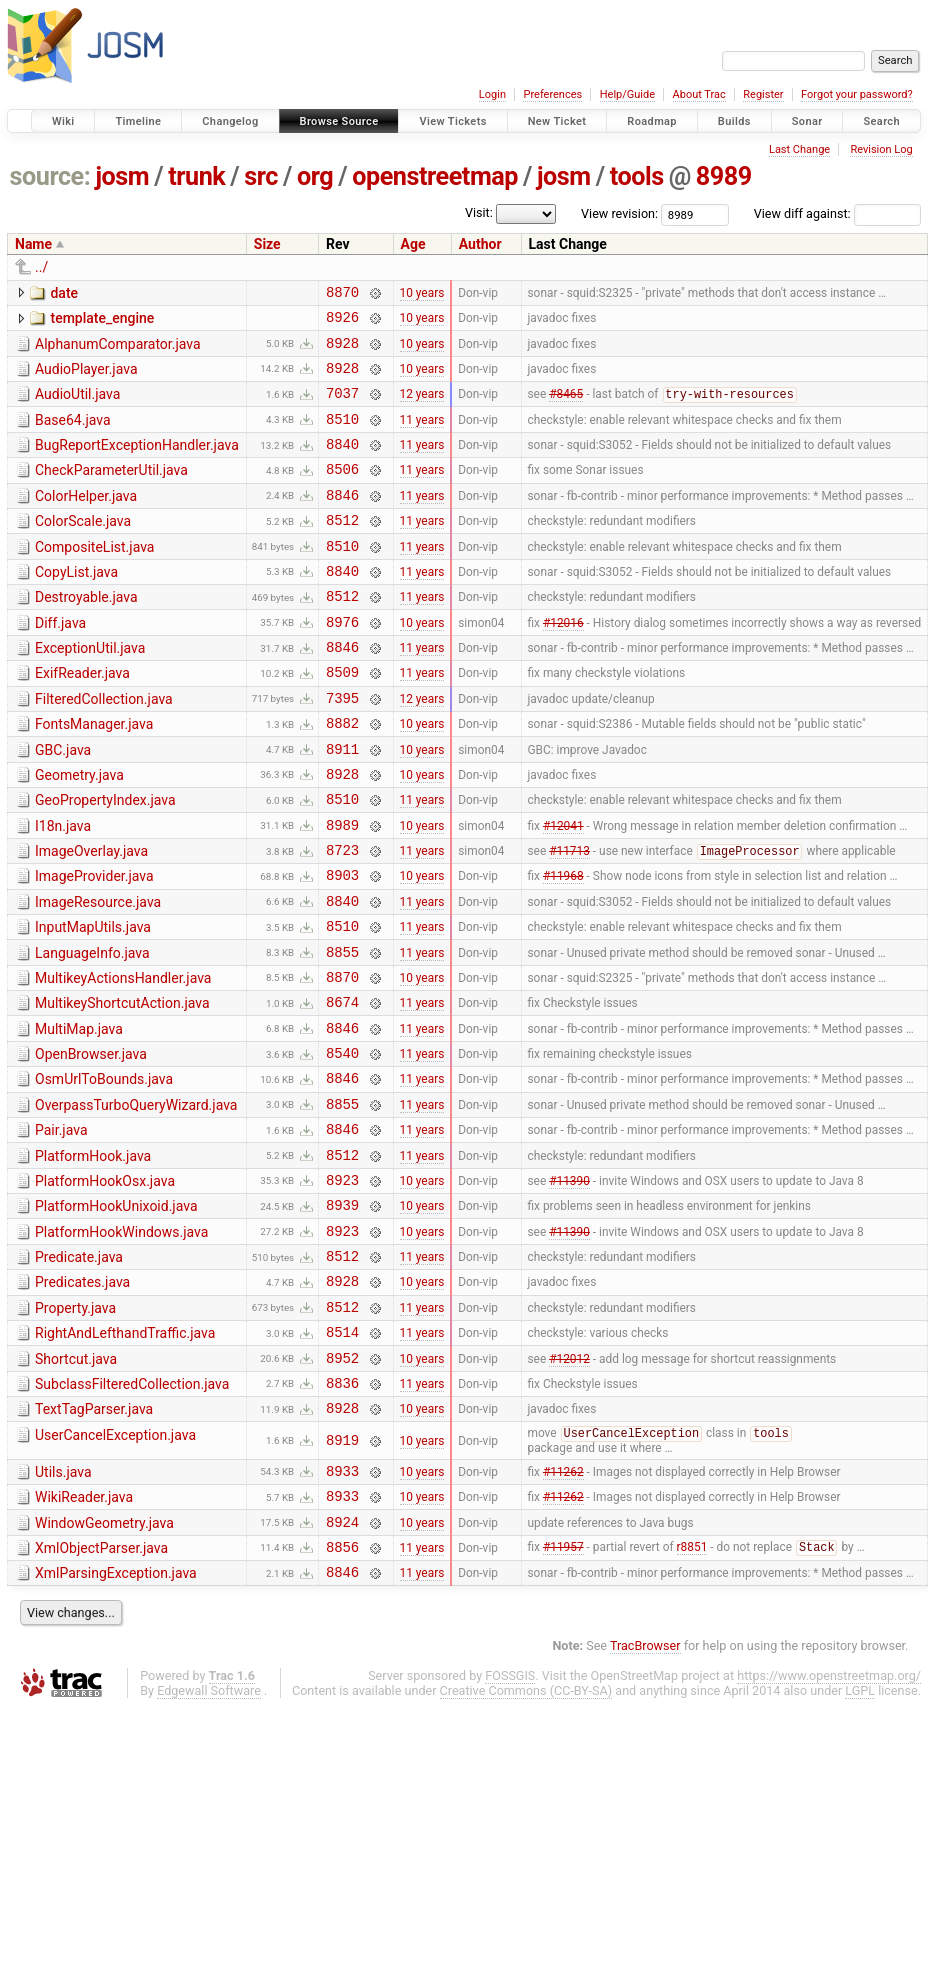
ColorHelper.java (86, 520)
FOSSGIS (510, 1826)
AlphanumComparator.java (118, 350)
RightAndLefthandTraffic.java (125, 1456)
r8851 (692, 1695)
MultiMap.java (79, 1116)
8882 (342, 776)
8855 (342, 1032)
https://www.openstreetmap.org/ (829, 1826)
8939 (342, 1315)
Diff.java (60, 662)
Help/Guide (627, 94)
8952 (342, 1486)
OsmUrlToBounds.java (104, 1172)
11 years (422, 436)
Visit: (479, 212)
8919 (342, 1576)
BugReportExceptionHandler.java (137, 463)
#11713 (569, 920)
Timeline (138, 121)
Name (33, 244)
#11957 (563, 1695)
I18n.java (63, 889)
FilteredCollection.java (104, 747)
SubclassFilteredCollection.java (132, 1513)
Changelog (230, 121)
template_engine (102, 321)
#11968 (563, 947)
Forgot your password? (857, 94)
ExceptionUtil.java (90, 690)
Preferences (552, 94)
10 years (422, 294)
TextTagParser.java (94, 1541)
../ (41, 267)
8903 (342, 946)
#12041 (563, 890)
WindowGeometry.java (104, 1665)
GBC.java (63, 804)
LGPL (860, 1841)
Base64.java (73, 435)
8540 (342, 1145)
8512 (342, 549)
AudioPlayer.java (86, 378)
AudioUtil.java (77, 406)
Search (881, 121)
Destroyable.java (86, 633)
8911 (342, 805)
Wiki (63, 121)
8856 (342, 1694)
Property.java (75, 1428)
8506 (342, 492)
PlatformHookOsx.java (105, 1286)
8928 (342, 351)
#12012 (569, 1486)
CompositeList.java (94, 577)
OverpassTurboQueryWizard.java (136, 1201)
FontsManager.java (94, 775)
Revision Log (881, 149)
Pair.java (61, 1229)
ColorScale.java (83, 548)
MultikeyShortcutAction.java (122, 1087)
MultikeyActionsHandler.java (123, 1059)
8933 (342, 1609)
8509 (342, 719)
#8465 (566, 409)
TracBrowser (645, 1796)
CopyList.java (76, 605)
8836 (342, 1514)
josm (122, 176)
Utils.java (63, 1608)
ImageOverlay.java (91, 917)
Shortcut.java (76, 1485)
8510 (342, 436)
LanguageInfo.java (92, 1031)
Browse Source (339, 121)
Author (480, 244)
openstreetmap (435, 176)
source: (50, 176)
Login (492, 94)
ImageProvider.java (94, 945)
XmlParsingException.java (116, 1721)
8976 (342, 663)
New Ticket (557, 121)
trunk (196, 176)
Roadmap (652, 121)
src (261, 176)
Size (267, 244)
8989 (724, 176)
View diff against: (837, 213)
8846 (342, 521)
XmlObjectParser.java (101, 1693)
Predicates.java (82, 1399)
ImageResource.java (98, 974)
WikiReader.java (84, 1636)
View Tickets (452, 121)
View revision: (619, 213)
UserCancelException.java (115, 1570)
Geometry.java (79, 832)
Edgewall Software (209, 1841)
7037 (342, 407)
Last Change (799, 149)
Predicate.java (79, 1371)
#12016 (563, 663)
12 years (422, 408)
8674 (342, 1088)
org (315, 176)
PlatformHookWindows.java (121, 1343)
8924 (342, 1666)
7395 (342, 748)
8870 (342, 294)
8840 (342, 464)
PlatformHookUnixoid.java (116, 1314)
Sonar (807, 121)
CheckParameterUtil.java (111, 491)
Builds (734, 121)
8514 (342, 1457)
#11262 (563, 1609)
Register (763, 94)
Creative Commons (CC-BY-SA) (526, 1841)
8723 (342, 918)
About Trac (699, 94)
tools (637, 176)
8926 (342, 322)
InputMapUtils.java (93, 1002)
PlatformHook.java (93, 1258)
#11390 (569, 1287)
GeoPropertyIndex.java (105, 860)
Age (413, 244)
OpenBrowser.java (91, 1144)
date (64, 293)
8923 (342, 1287)
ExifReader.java (82, 718)
